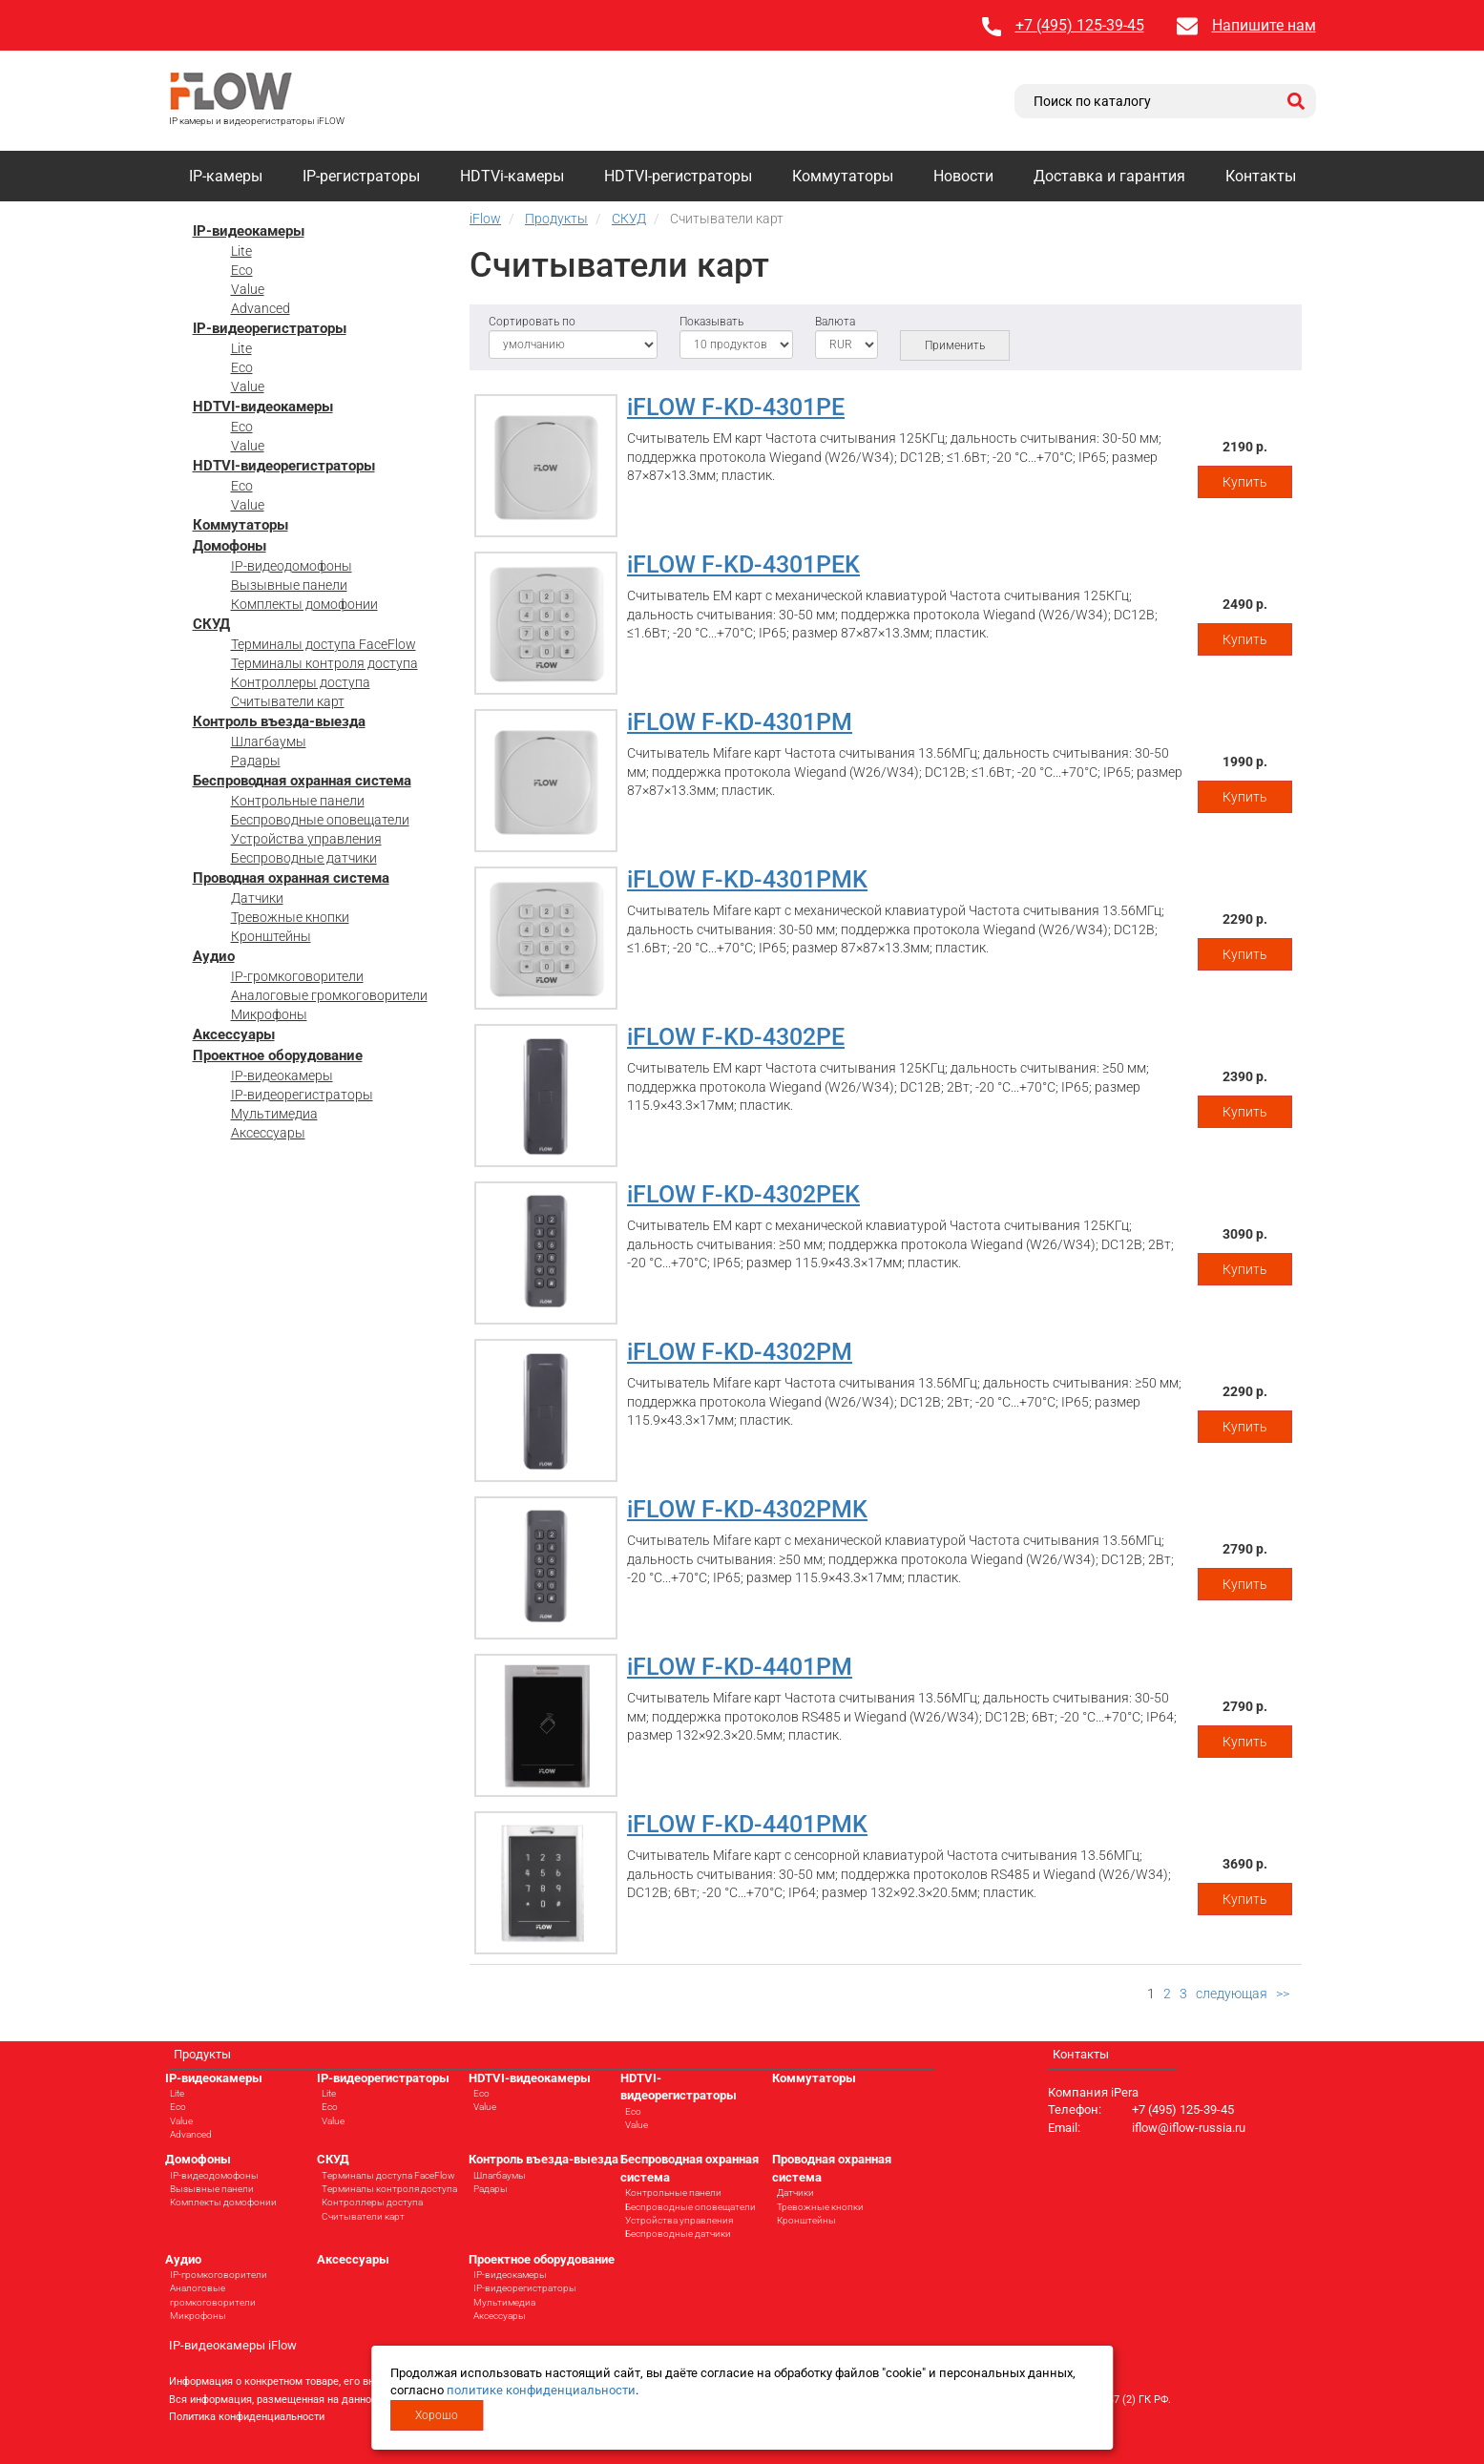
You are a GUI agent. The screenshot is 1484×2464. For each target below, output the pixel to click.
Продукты (202, 2054)
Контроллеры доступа (300, 682)
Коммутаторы (842, 176)
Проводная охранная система (291, 878)
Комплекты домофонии (304, 604)
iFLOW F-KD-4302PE (736, 1037)
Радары (256, 760)
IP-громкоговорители (297, 976)
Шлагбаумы (268, 741)
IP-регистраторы (361, 176)
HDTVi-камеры (512, 176)
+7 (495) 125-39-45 (1079, 25)
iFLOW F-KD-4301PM (739, 722)
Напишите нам (1264, 25)
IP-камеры (225, 176)
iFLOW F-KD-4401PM (739, 1667)
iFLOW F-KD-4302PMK (747, 1509)
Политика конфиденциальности (246, 2417)
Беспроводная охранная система (302, 780)
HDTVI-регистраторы (678, 176)
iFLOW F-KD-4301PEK (743, 564)
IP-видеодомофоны (291, 566)
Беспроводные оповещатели (320, 819)
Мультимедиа (274, 1113)
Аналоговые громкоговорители (329, 995)
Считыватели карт (288, 701)
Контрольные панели (298, 800)
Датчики (257, 898)
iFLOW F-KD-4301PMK (747, 879)
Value (247, 289)
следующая (1231, 1993)
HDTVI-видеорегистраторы (284, 465)
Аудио (214, 956)
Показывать (711, 321)
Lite (241, 251)
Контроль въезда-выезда (279, 721)
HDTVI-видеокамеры (263, 406)
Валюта (835, 321)
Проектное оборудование (278, 1055)
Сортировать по (532, 321)
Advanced (260, 308)
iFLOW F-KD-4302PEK (743, 1194)
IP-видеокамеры (248, 231)
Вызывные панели (289, 585)
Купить (1245, 482)
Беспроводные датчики (304, 858)
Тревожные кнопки (290, 917)
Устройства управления (306, 838)
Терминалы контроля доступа (324, 663)
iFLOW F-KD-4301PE (736, 407)
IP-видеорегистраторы (269, 328)
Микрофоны (269, 1014)
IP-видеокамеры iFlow (233, 2345)
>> (1282, 1993)
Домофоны (229, 545)
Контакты (1260, 176)
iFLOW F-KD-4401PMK (747, 1824)
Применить (955, 345)
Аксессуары (234, 1034)
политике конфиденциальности (541, 2390)
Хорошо (436, 2415)
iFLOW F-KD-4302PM (739, 1352)
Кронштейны (271, 936)
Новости (963, 176)
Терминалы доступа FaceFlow (323, 644)
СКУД (211, 624)
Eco (242, 270)
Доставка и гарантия (1109, 176)
